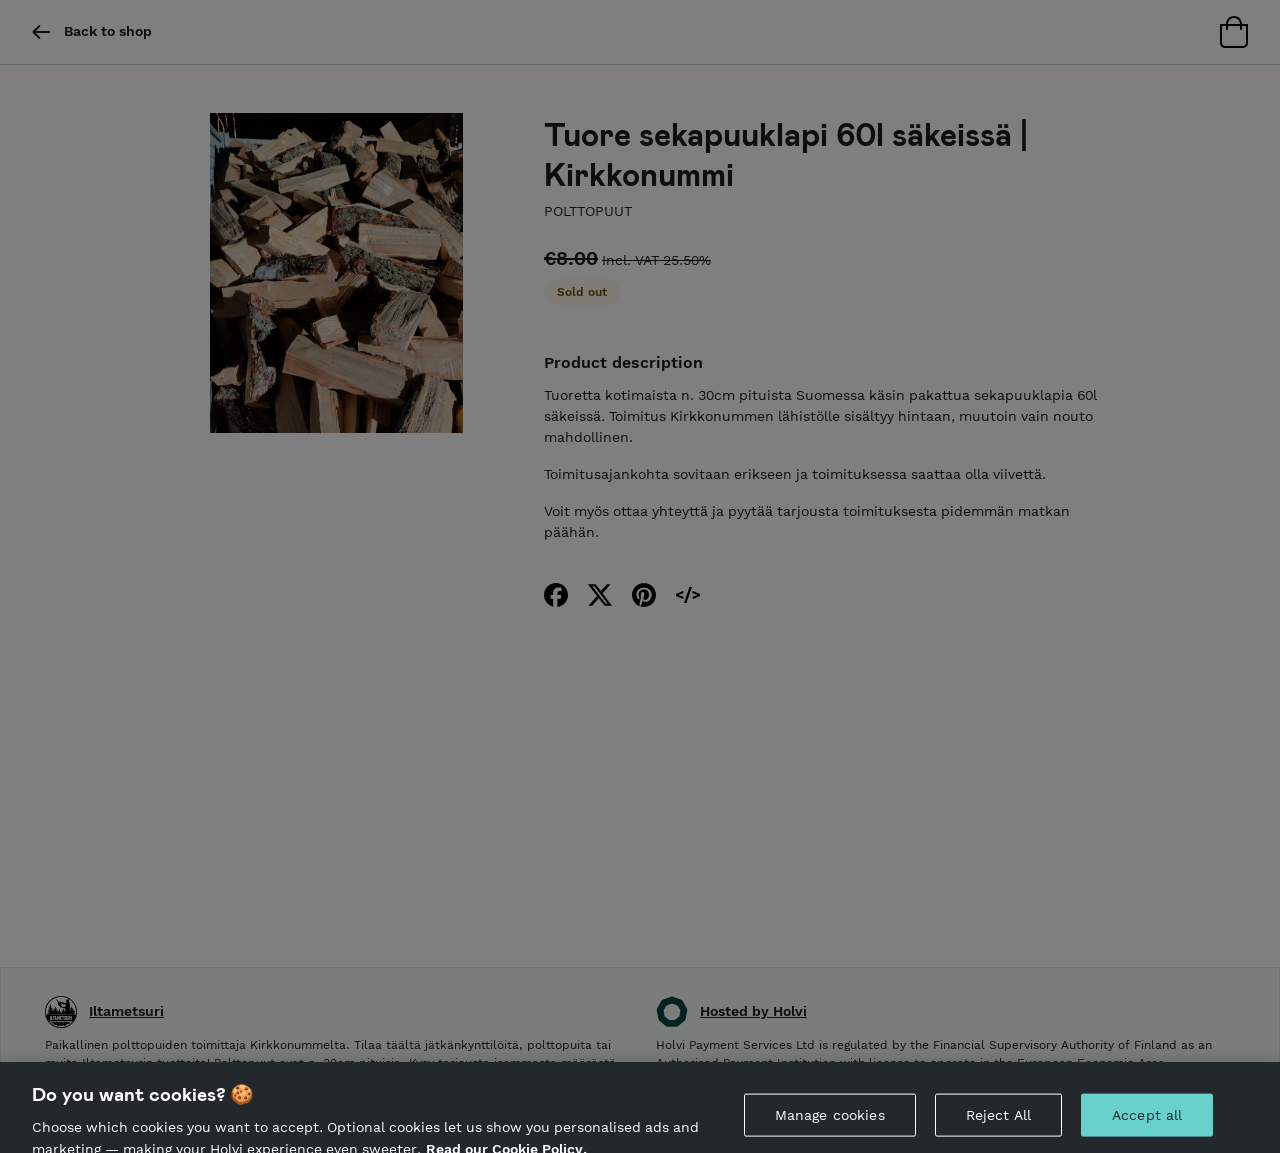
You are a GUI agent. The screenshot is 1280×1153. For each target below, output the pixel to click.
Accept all (1147, 1119)
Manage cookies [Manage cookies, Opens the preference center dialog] (830, 1119)
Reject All (998, 1119)
